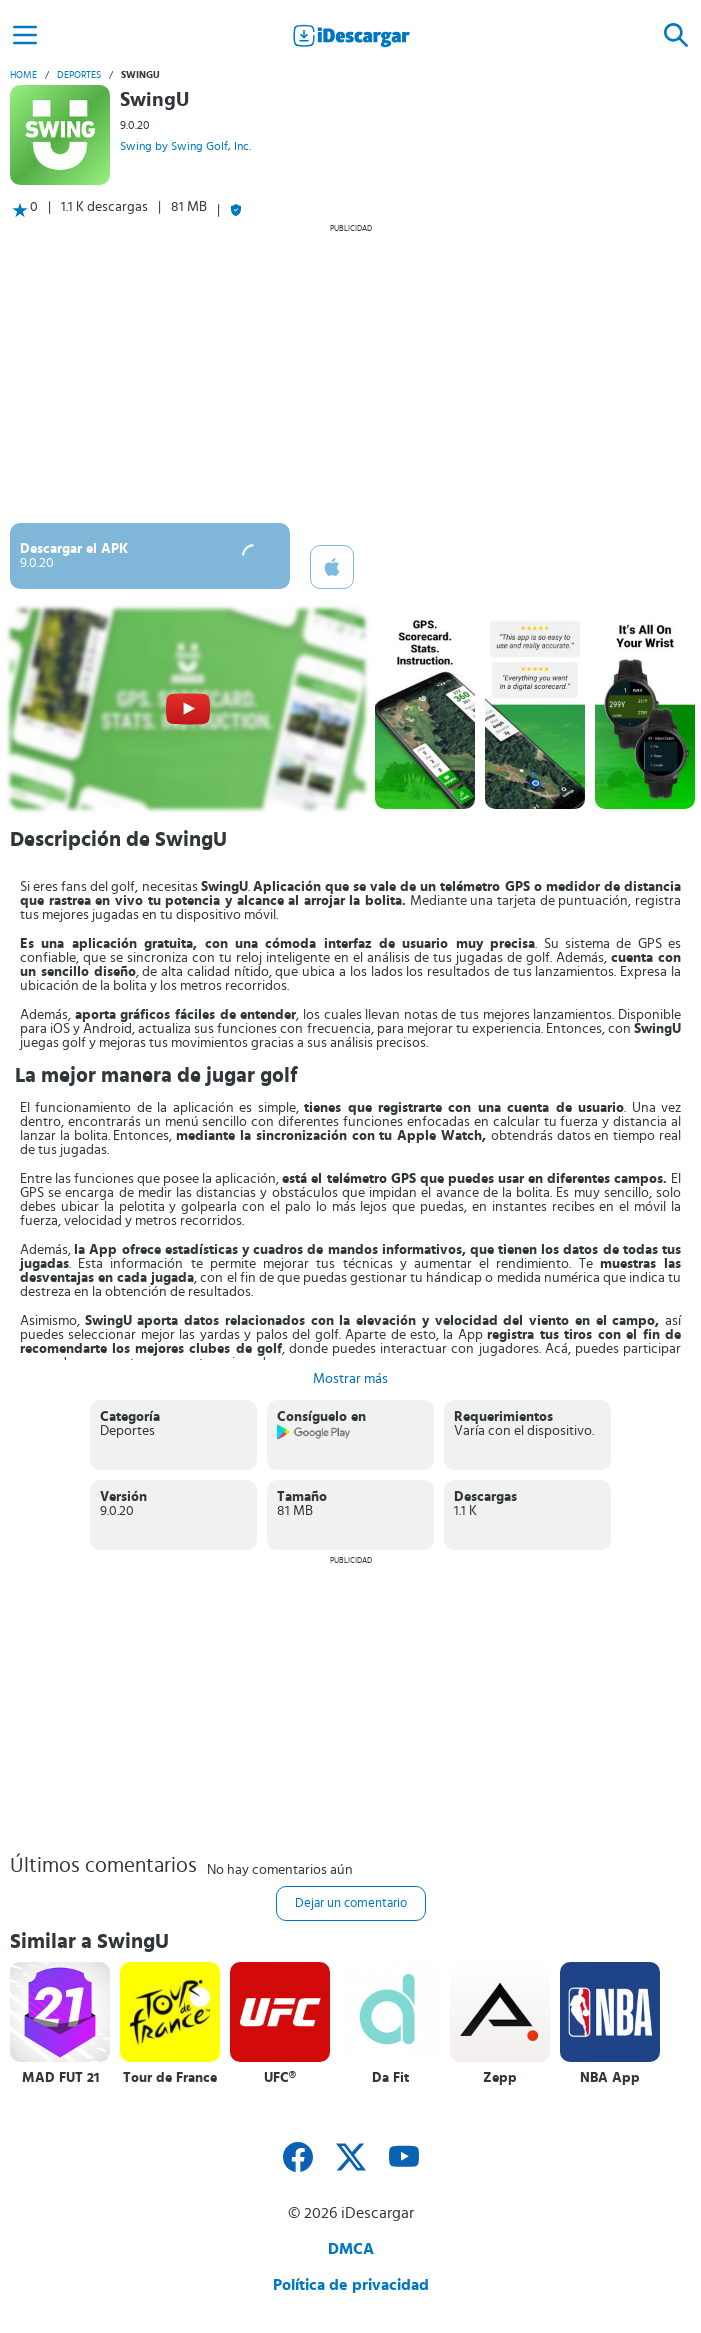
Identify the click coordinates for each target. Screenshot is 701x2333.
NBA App (610, 2078)
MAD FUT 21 (60, 2078)
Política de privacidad (351, 2285)
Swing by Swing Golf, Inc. (185, 146)
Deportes (79, 75)
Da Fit (390, 2078)
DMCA (351, 2249)
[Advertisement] (350, 373)
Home (23, 75)
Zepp (500, 2078)
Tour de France (170, 2078)
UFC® (280, 2078)
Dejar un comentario (351, 1903)
